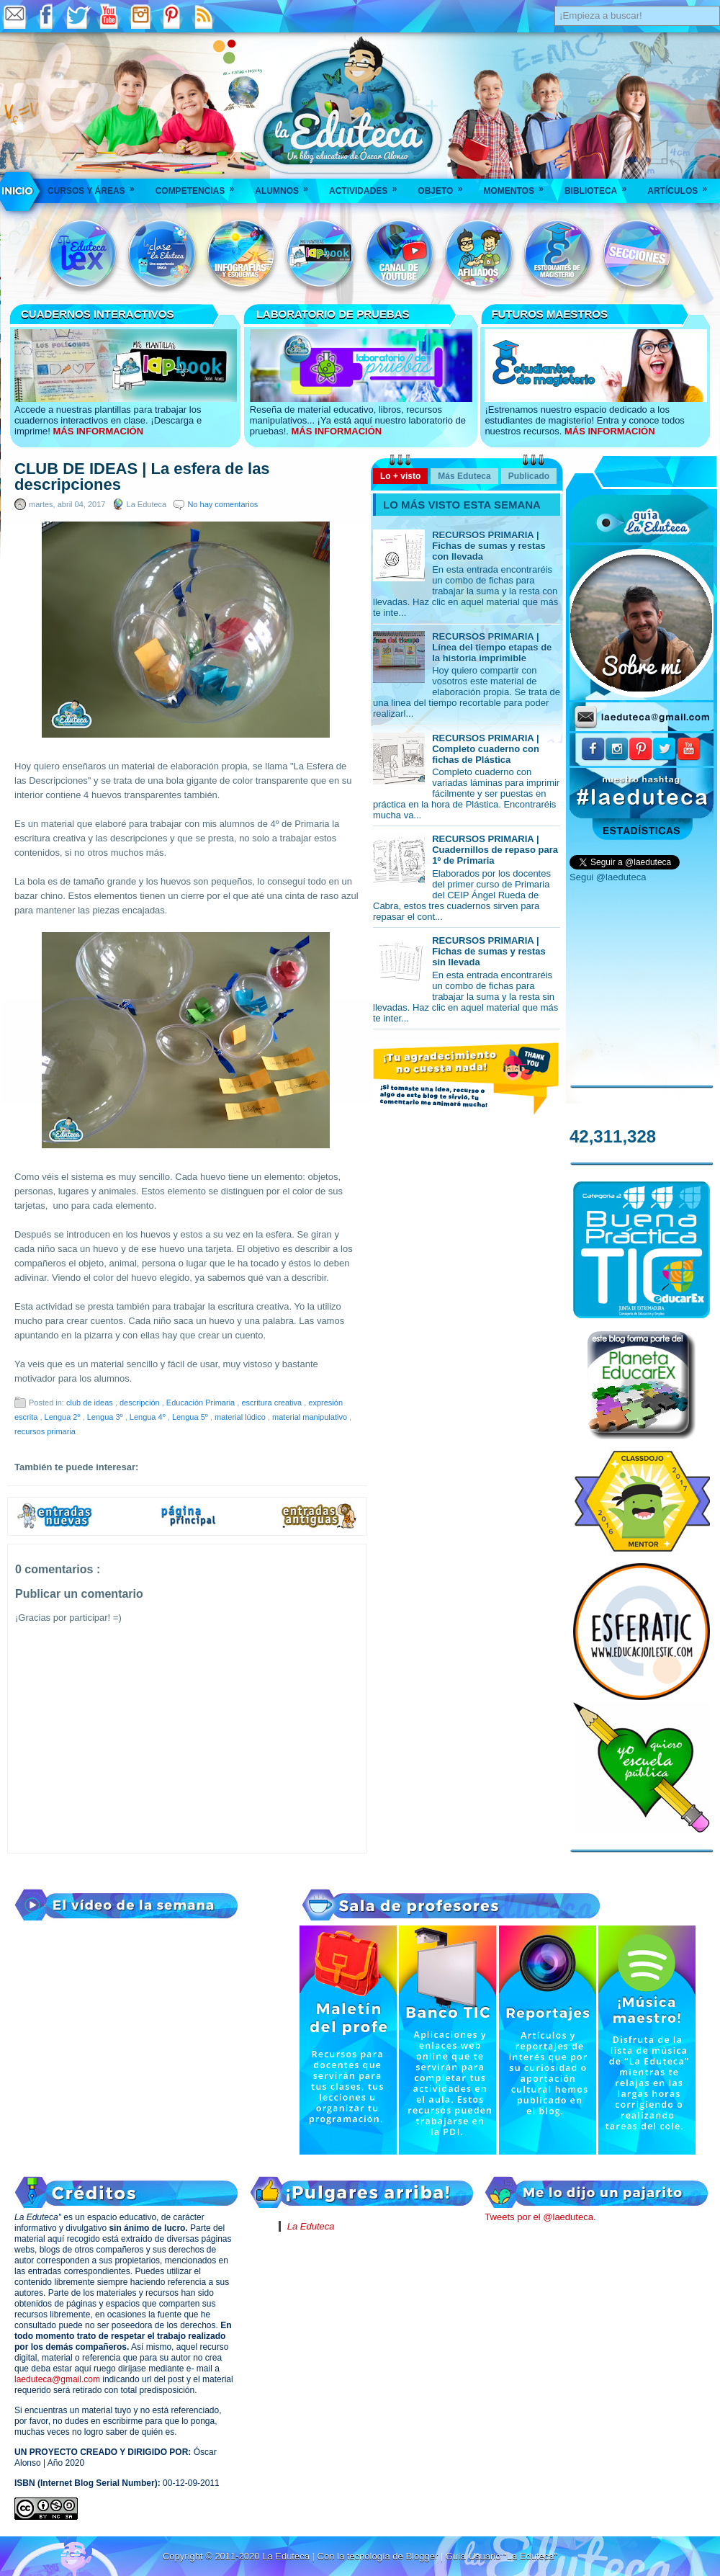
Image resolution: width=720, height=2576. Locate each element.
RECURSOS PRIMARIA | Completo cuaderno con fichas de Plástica (485, 749)
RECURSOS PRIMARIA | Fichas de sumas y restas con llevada (489, 545)
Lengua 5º (191, 1417)
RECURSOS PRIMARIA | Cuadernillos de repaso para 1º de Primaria (495, 849)
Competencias (200, 186)
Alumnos (286, 186)
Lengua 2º (64, 1417)
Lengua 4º (149, 1417)
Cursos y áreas (96, 186)
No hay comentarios (222, 504)
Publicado (528, 476)
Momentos (517, 186)
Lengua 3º (106, 1417)
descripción (141, 1402)
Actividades (367, 186)
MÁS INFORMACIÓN (98, 431)
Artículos (681, 186)
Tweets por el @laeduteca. (540, 2216)
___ (18, 191)
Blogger (422, 2556)
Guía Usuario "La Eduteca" (501, 2556)
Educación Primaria (201, 1402)
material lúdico (241, 1417)
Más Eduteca (464, 476)
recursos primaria (45, 1431)
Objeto (445, 186)
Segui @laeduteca (608, 877)
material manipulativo (310, 1417)
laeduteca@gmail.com (57, 2379)
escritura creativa (272, 1402)
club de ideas (90, 1402)
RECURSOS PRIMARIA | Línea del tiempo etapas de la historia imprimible (492, 647)
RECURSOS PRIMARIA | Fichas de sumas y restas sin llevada (489, 951)
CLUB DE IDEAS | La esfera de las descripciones (142, 477)
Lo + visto (400, 476)
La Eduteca (311, 2226)
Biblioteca (600, 186)
